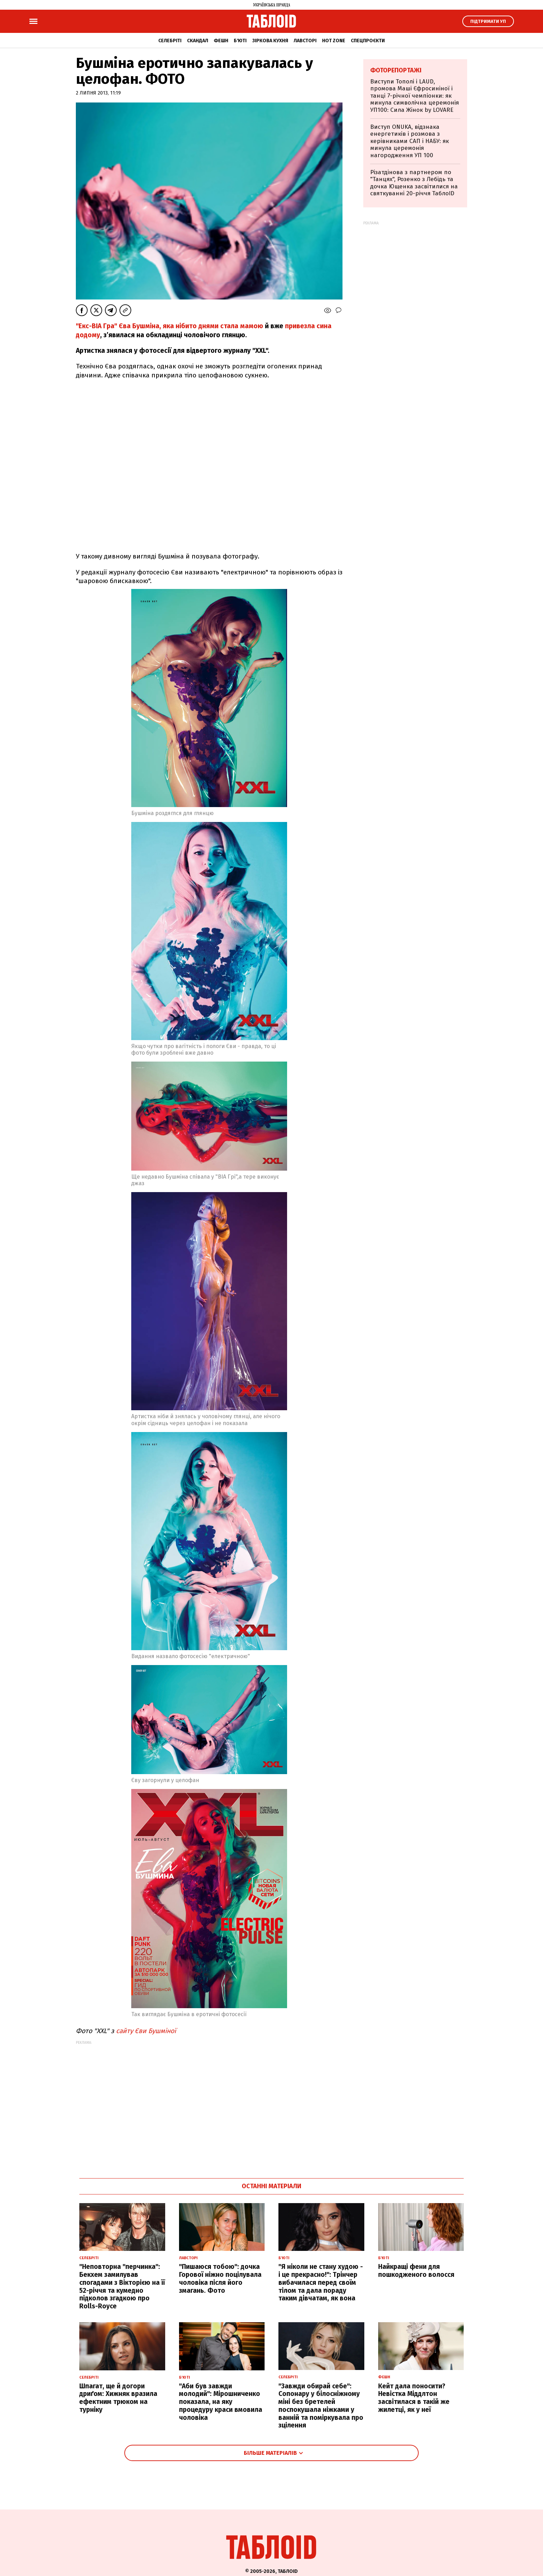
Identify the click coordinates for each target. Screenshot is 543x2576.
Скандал (197, 41)
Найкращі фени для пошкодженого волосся (416, 2271)
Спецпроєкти (368, 41)
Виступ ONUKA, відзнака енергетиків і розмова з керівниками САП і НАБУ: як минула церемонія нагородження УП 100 (409, 141)
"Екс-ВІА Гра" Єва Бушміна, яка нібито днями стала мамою (169, 326)
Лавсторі (305, 41)
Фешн (221, 41)
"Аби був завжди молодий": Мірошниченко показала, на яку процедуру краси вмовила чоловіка (220, 2402)
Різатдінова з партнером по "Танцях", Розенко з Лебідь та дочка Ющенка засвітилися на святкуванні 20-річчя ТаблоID (414, 183)
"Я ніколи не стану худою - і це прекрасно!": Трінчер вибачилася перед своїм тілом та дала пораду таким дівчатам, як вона (320, 2282)
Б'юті (240, 41)
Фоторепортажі (395, 70)
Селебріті (169, 41)
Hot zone (333, 41)
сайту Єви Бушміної (146, 2031)
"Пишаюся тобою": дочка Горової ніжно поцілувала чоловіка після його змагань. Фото (220, 2278)
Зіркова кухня (270, 41)
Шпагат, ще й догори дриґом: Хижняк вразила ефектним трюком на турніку (118, 2398)
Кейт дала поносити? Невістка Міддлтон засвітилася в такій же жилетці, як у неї (413, 2398)
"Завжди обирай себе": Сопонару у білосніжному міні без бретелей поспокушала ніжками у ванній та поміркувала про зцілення (320, 2406)
